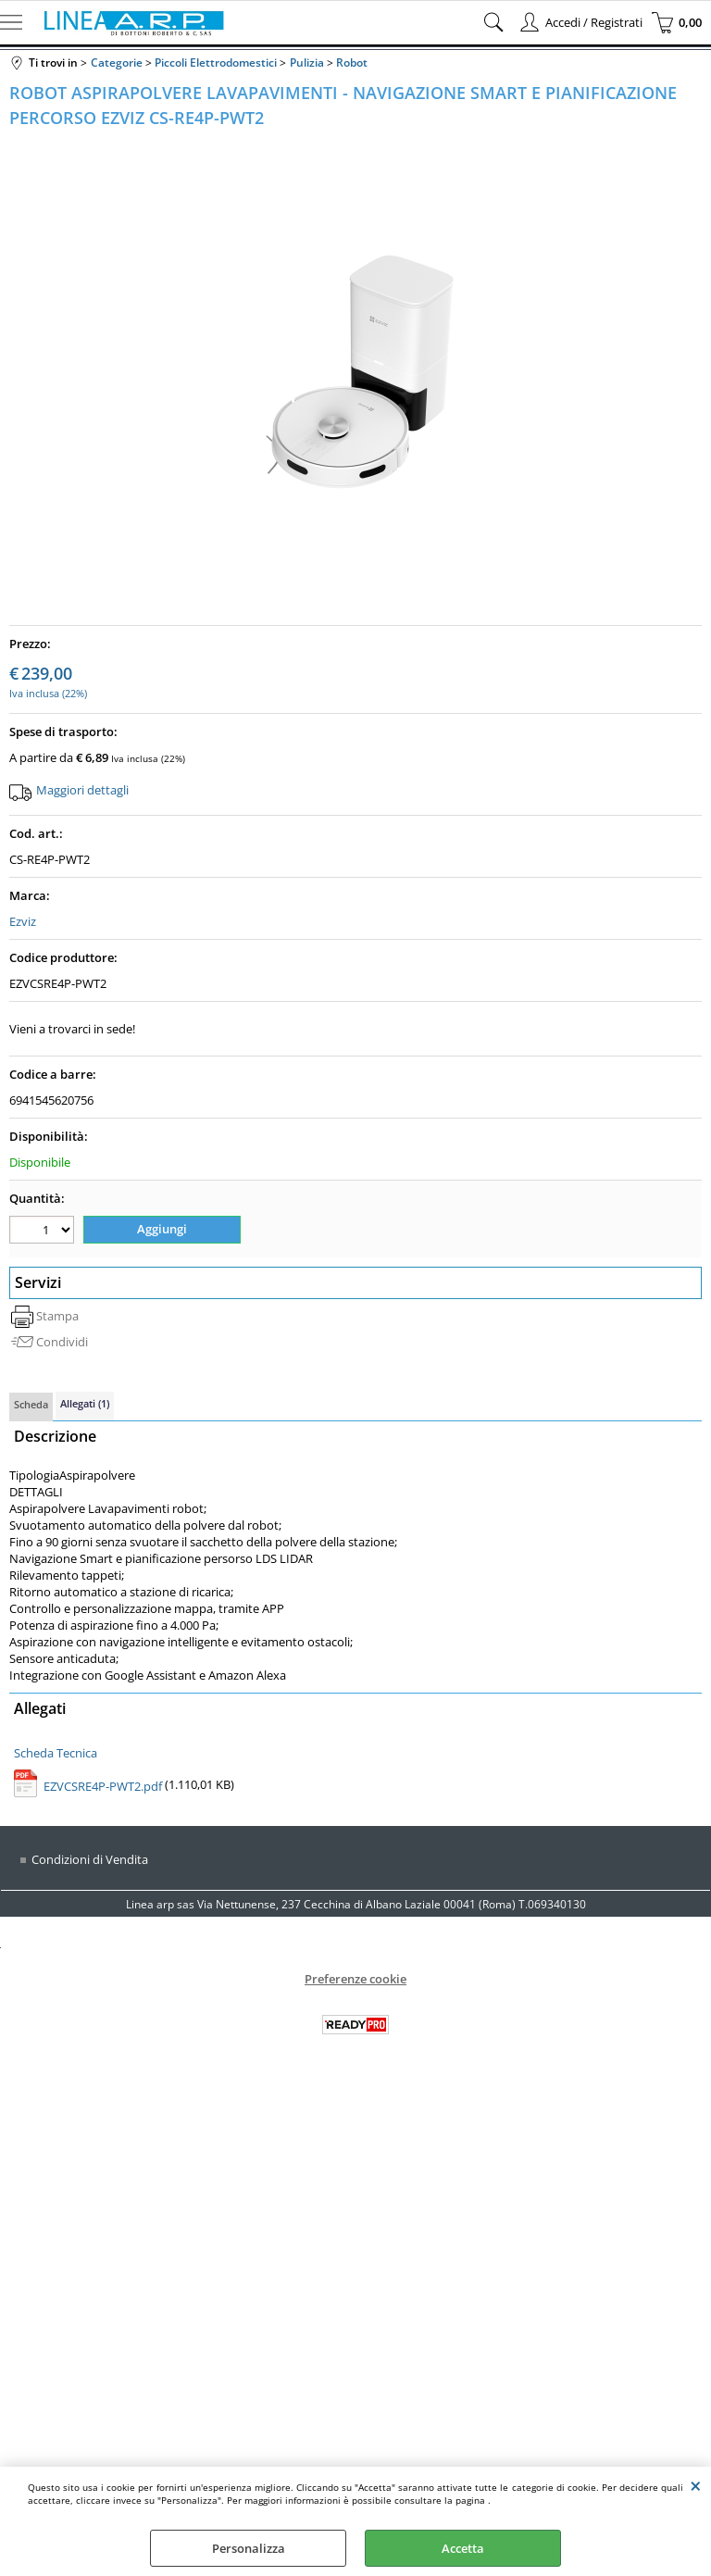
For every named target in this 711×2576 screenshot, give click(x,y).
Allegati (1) (84, 1403)
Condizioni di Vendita (89, 1859)
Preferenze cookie (355, 1978)
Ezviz (22, 921)
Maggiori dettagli (82, 790)
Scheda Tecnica (55, 1752)
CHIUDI (696, 2485)
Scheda (31, 1404)
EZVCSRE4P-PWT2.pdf (103, 1786)
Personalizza (248, 2548)
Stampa (57, 1315)
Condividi (62, 1341)
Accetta (463, 2548)
